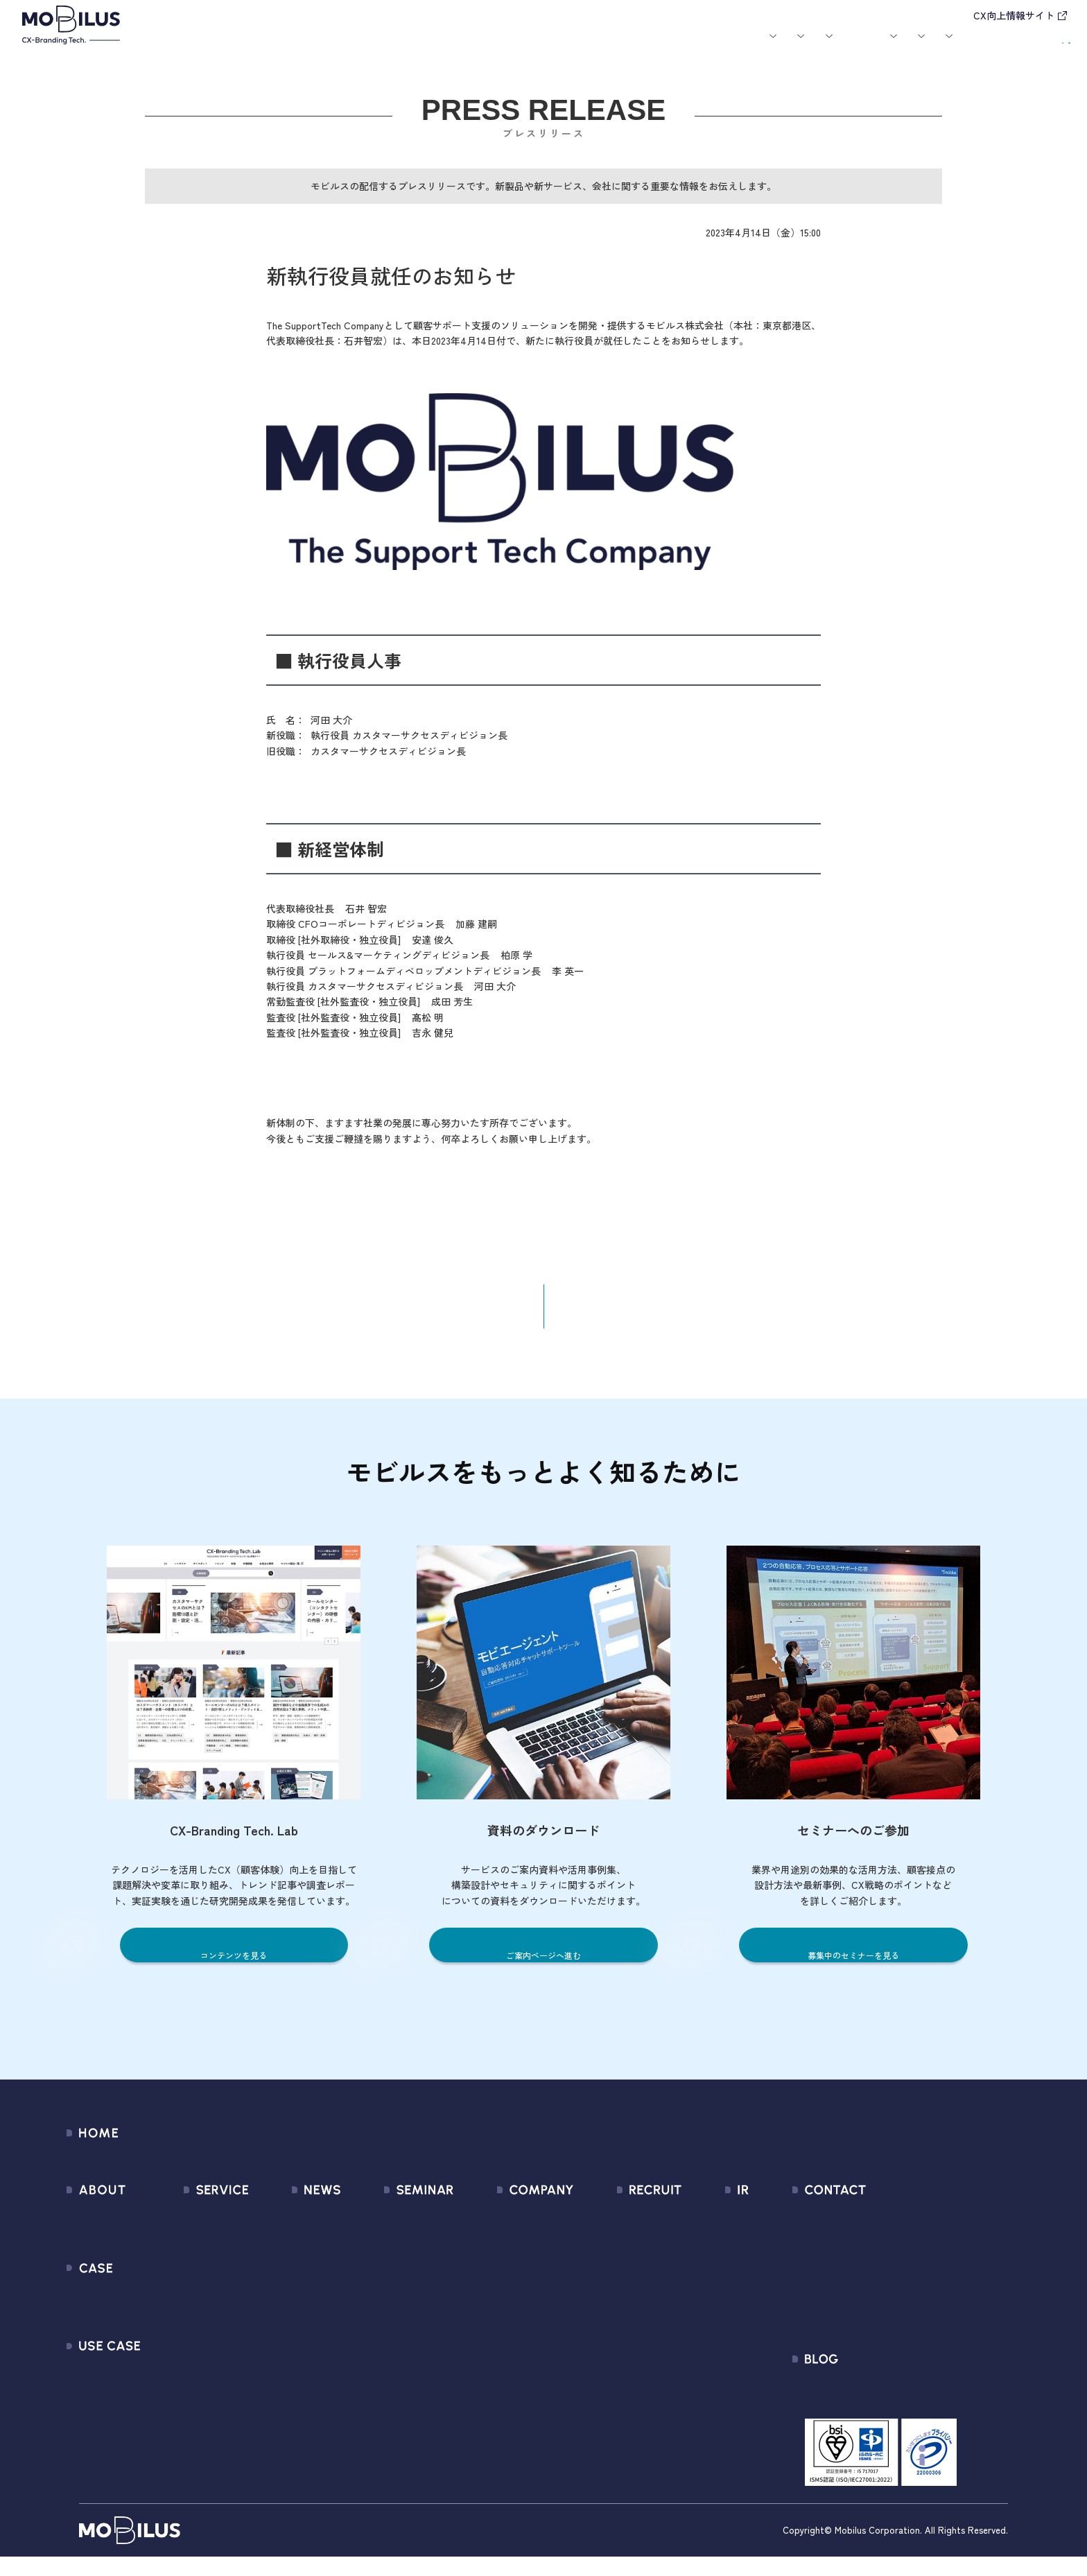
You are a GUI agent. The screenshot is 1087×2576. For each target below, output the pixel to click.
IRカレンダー (710, 2303)
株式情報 (701, 2278)
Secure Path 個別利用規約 (896, 2303)
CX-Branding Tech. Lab (889, 2408)
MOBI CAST (191, 2378)
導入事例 (402, 47)
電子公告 (701, 2403)
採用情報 (793, 47)
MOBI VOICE (192, 2353)
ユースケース (478, 47)
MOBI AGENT (195, 2303)
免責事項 (701, 2378)
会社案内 (727, 47)
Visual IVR (187, 2403)
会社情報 (479, 2228)
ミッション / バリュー (510, 2303)
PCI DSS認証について (508, 2378)
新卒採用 (624, 2228)
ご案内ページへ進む (543, 1967)
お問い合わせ (951, 45)
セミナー (605, 47)
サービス (334, 47)
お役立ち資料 (666, 47)
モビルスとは (274, 47)
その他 (266, 2303)
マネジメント (489, 2253)
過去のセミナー (390, 2253)
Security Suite (198, 2428)
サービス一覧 (196, 2228)
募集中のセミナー (395, 2228)
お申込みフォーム (877, 2253)
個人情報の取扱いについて (520, 2328)
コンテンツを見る (234, 1967)
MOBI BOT (188, 2328)
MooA (178, 2278)
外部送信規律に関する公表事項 (909, 2328)
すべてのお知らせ (292, 2228)
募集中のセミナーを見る (853, 1967)
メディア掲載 (282, 2278)
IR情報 (855, 47)
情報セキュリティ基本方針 (520, 2353)
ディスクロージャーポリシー (747, 2353)
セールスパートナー (505, 2278)
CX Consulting (198, 2253)
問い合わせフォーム (883, 2228)
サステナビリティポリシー (520, 2403)
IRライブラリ (710, 2253)
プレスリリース (287, 2253)
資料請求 (1036, 45)
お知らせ (554, 47)
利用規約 (857, 2278)
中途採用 (624, 2253)
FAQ (689, 2328)
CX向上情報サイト (1013, 15)
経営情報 (701, 2228)
